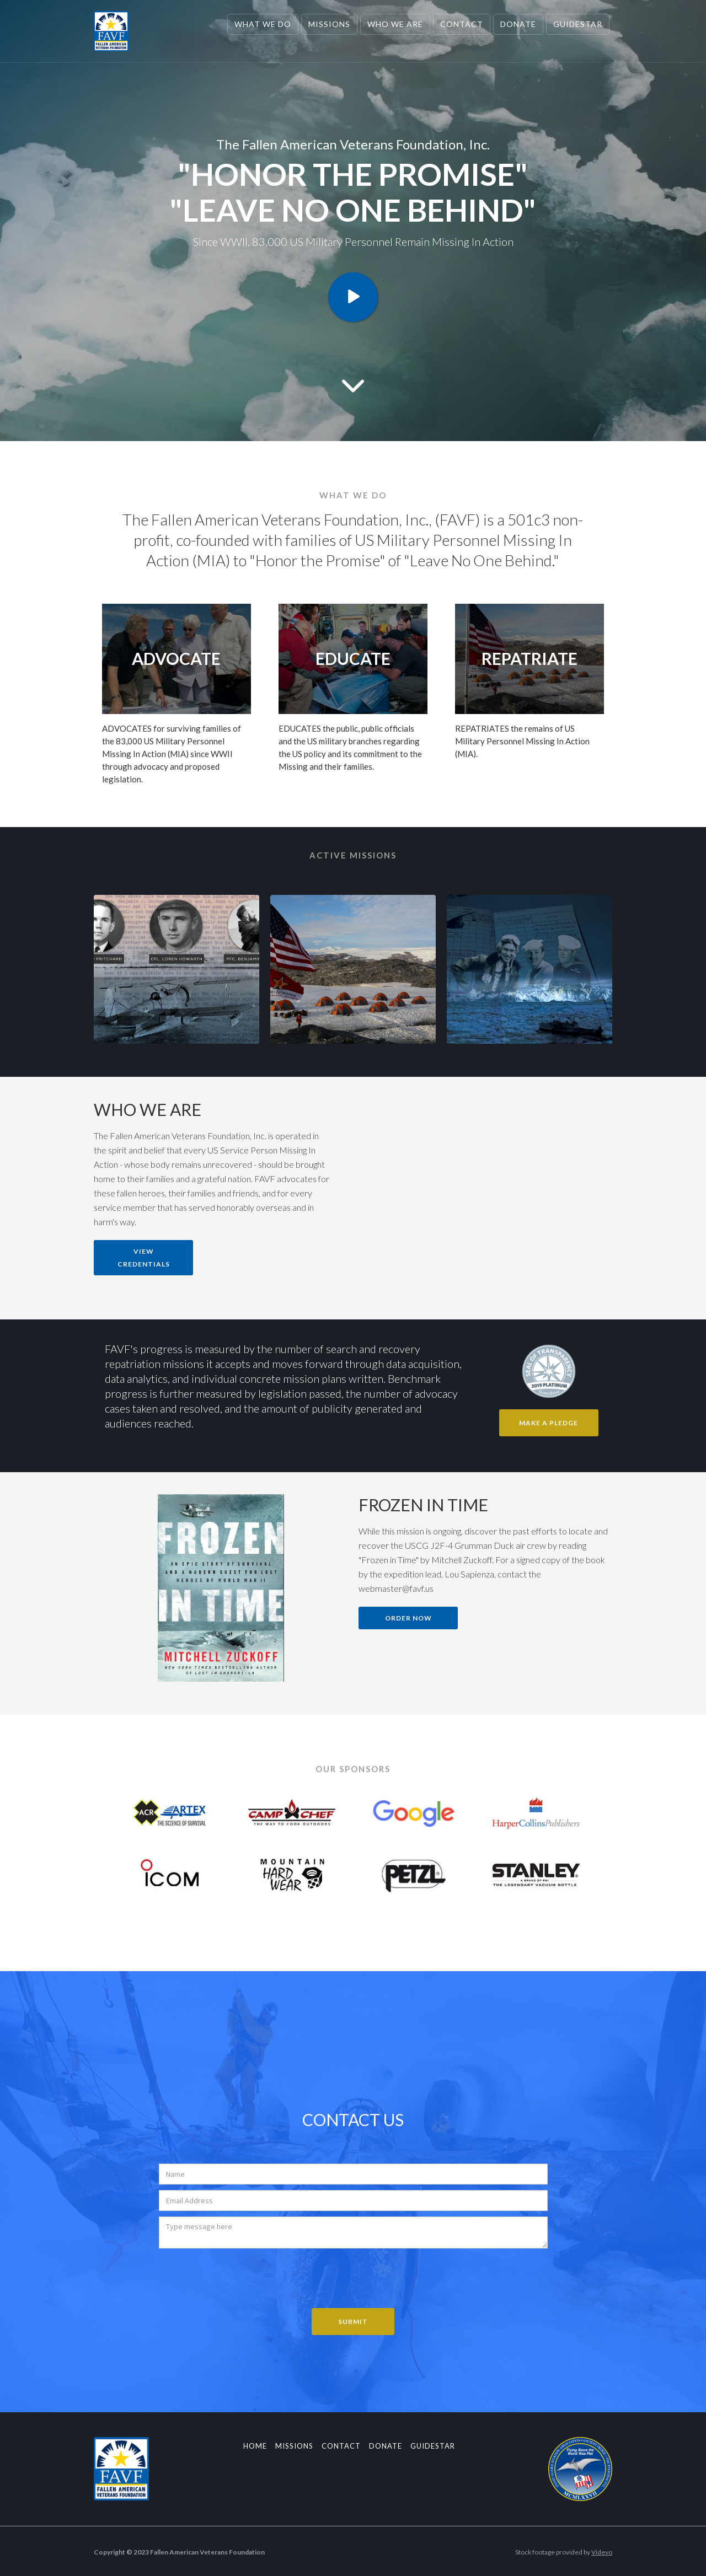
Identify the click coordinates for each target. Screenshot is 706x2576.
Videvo (601, 2552)
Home (255, 2445)
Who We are (395, 24)
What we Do (262, 24)
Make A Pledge (548, 1423)
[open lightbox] (353, 297)
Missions (329, 24)
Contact (461, 24)
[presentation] (243, 2275)
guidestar (432, 2445)
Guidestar (577, 24)
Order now (408, 1618)
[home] (111, 31)
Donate (518, 24)
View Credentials (143, 1257)
